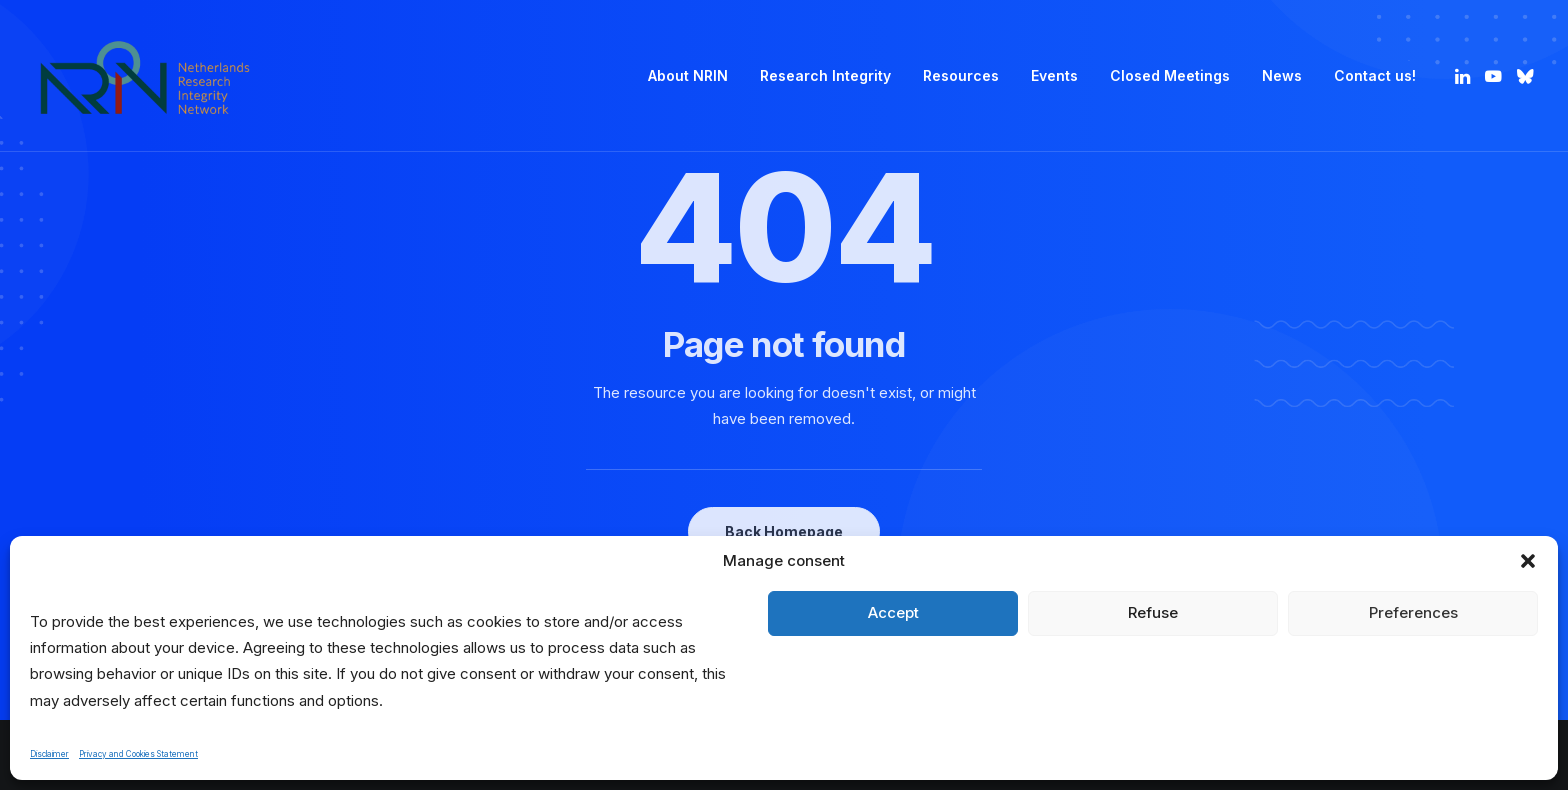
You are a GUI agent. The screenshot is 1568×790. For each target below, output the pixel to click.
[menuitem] (688, 76)
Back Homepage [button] (784, 531)
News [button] (1282, 75)
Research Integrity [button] (825, 75)
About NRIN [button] (688, 75)
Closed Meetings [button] (1170, 75)
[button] (1528, 561)
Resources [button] (961, 75)
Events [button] (1054, 75)
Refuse (1153, 612)
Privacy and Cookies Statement (138, 754)
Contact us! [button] (1375, 75)
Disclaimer (49, 754)
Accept (893, 612)
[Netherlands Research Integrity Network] (145, 76)
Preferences (1413, 612)
